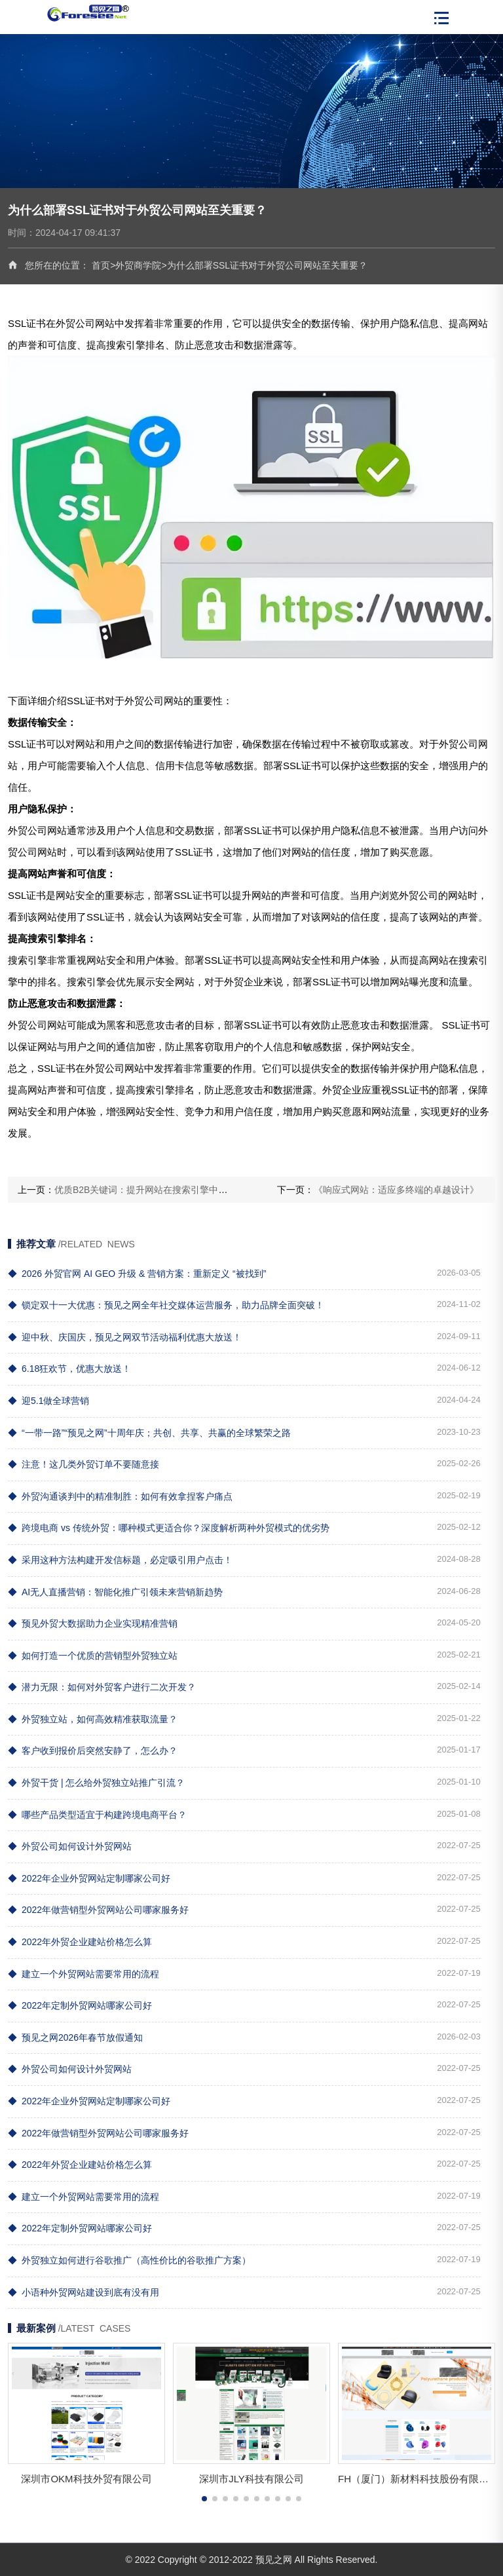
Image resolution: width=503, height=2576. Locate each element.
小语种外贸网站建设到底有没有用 (83, 2292)
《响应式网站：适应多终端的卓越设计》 (396, 1189)
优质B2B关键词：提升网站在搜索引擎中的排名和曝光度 (168, 1189)
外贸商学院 (138, 265)
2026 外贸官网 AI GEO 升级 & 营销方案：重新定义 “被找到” (137, 1273)
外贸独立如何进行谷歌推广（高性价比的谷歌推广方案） (129, 2260)
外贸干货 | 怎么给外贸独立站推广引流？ (96, 1782)
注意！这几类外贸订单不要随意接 (83, 1464)
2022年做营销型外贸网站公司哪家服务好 (98, 1909)
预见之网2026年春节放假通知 (75, 2037)
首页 (101, 265)
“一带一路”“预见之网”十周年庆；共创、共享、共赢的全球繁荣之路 (149, 1433)
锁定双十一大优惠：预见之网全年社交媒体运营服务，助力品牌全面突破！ (166, 1305)
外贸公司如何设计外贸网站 (70, 1846)
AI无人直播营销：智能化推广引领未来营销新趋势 (115, 1592)
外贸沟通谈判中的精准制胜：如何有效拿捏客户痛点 (120, 1496)
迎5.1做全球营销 (48, 1400)
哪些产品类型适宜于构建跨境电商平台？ (97, 1814)
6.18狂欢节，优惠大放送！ (69, 1368)
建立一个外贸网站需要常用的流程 (83, 1974)
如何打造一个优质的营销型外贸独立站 (92, 1655)
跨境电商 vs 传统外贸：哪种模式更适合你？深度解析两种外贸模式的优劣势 (168, 1528)
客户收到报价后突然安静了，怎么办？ (92, 1750)
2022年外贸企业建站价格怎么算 (80, 1942)
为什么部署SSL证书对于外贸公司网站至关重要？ (267, 265)
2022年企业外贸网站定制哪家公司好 (89, 1878)
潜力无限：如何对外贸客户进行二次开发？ (102, 1687)
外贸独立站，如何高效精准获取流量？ (92, 1719)
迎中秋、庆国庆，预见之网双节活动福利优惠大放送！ (125, 1337)
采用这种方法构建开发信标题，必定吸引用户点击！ (120, 1560)
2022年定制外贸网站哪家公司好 (80, 2005)
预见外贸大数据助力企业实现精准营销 (92, 1623)
